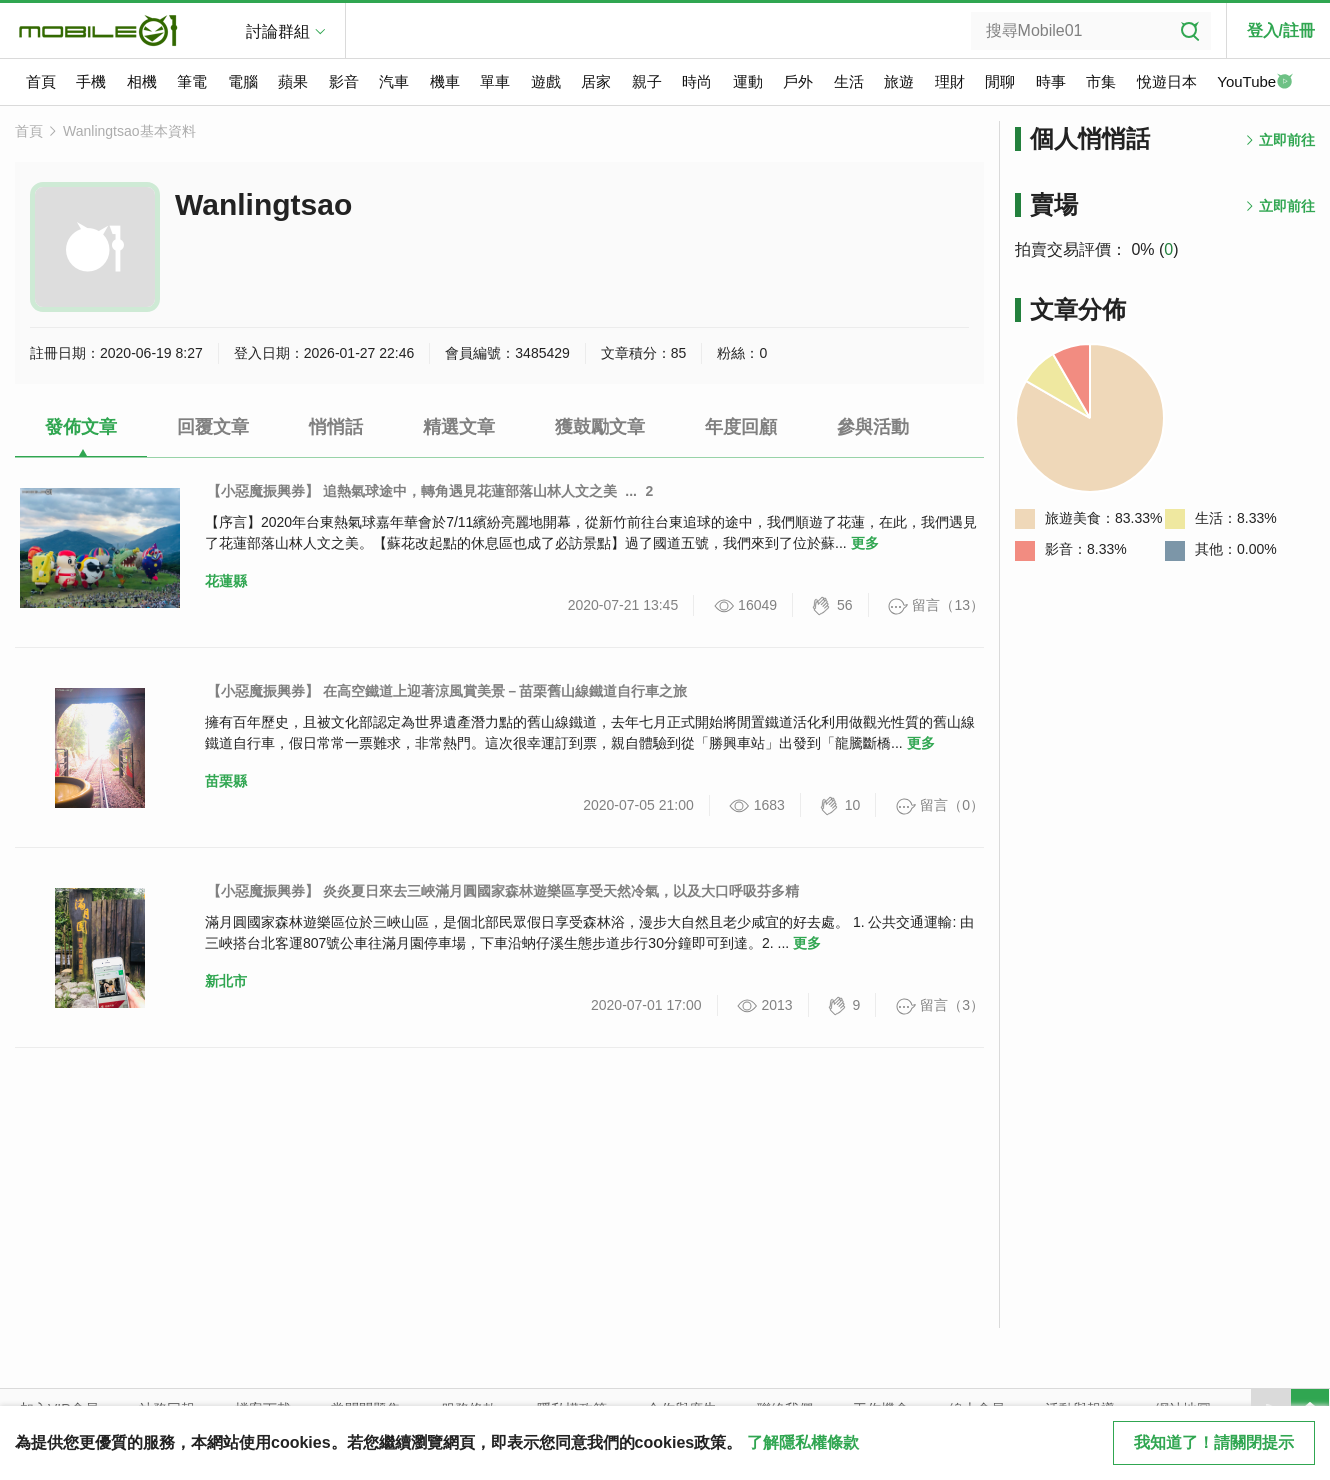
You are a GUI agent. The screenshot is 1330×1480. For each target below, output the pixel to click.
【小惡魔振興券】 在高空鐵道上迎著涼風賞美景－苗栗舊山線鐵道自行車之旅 (447, 691)
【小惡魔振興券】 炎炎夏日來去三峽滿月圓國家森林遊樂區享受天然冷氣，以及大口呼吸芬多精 (503, 891)
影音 (344, 81)
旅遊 (899, 81)
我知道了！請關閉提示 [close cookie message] (1214, 1442)
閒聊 (1000, 81)
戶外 (798, 81)
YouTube (1255, 83)
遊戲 (546, 81)
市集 (1101, 81)
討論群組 (278, 31)
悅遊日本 (1167, 81)
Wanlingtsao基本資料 (129, 131)
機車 (445, 81)
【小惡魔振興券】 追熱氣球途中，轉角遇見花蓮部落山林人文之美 (412, 491)
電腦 (243, 81)
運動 (748, 81)
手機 (91, 81)
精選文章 (459, 427)
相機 (142, 81)
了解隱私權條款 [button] (803, 1442)
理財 (950, 81)
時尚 (697, 81)
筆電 (192, 81)
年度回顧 (741, 427)
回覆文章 (213, 427)
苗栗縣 (226, 781)
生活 (849, 81)
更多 (865, 543)
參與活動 (873, 427)
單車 (495, 81)
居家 (596, 81)
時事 (1051, 81)
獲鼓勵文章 (600, 427)
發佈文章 (81, 427)
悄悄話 (336, 427)
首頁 (41, 81)
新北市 (226, 981)
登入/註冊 (1281, 30)
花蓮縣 (226, 581)
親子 (647, 81)
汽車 (394, 81)
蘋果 (293, 81)
